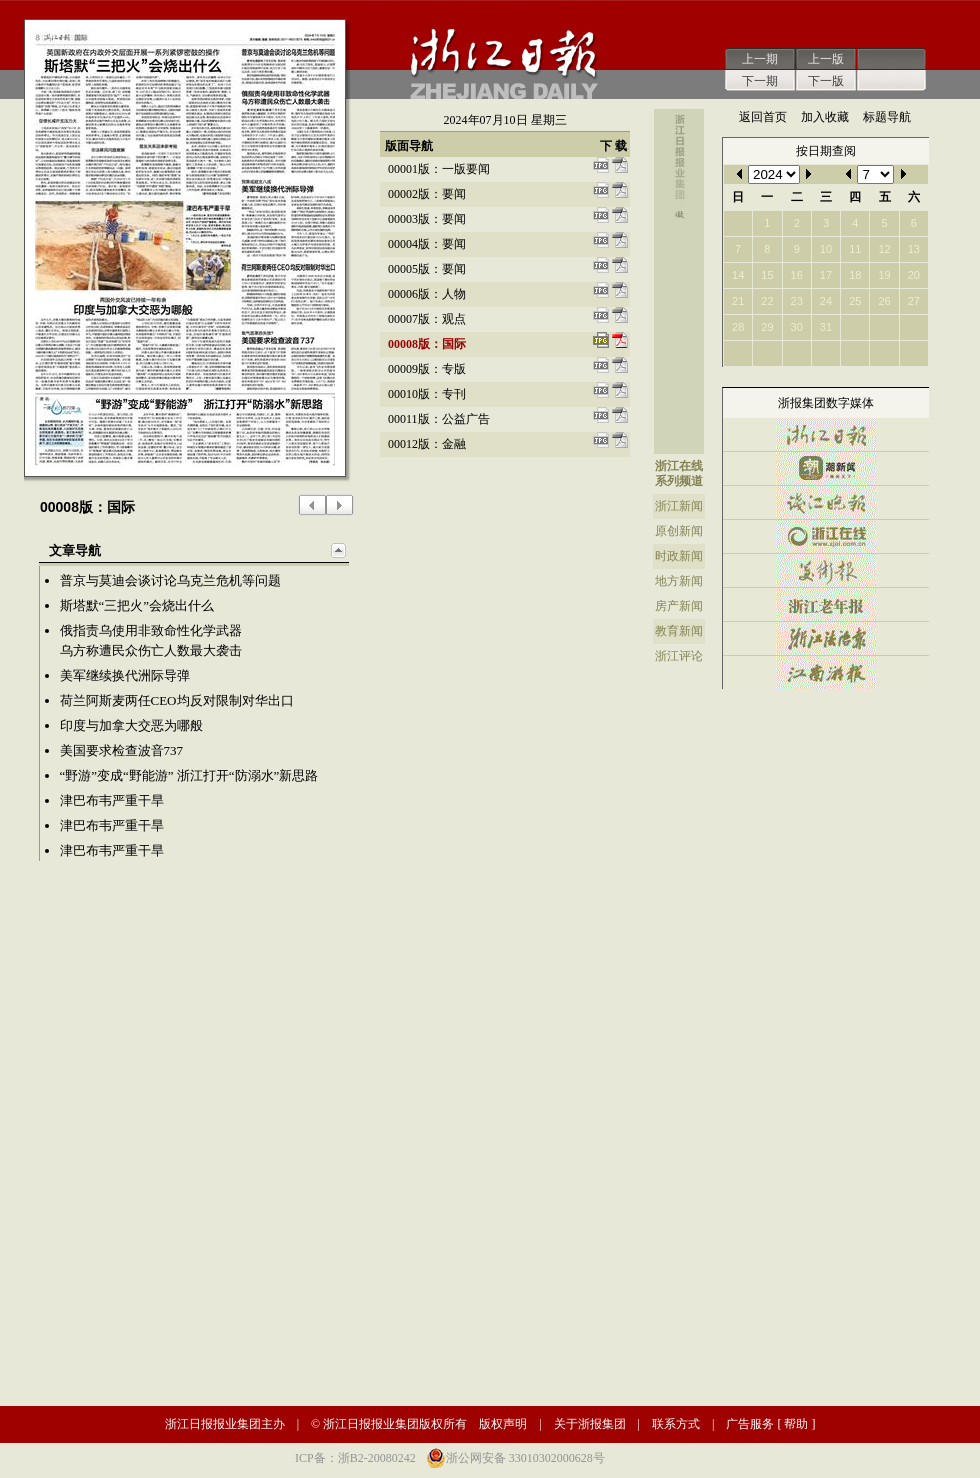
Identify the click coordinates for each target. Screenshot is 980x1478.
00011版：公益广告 (439, 419)
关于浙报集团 (590, 1424)
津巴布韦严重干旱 (112, 800)
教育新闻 (679, 631)
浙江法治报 (826, 638)
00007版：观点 (427, 319)
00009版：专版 (427, 369)
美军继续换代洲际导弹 (125, 675)
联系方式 (676, 1424)
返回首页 (763, 117)
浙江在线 (679, 466)
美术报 (826, 570)
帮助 (796, 1424)
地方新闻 (679, 581)
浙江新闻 (679, 506)
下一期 (760, 81)
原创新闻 (679, 531)
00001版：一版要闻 (439, 169)
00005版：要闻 (427, 269)
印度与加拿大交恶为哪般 (131, 725)
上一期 (760, 59)
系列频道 (679, 481)
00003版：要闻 (427, 219)
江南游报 (826, 672)
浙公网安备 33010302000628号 (525, 1458)
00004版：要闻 (427, 244)
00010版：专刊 (427, 394)
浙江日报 (826, 434)
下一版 (826, 81)
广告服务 (750, 1424)
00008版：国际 (427, 344)
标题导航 (887, 117)
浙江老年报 (826, 604)
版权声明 (503, 1424)
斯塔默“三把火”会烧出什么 (137, 605)
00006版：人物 (427, 294)
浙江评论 (679, 656)
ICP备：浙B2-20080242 (355, 1458)
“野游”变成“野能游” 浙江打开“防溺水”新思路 (189, 775)
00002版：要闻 (427, 194)
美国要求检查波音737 (122, 750)
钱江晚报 (826, 502)
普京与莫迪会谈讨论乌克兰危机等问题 (170, 580)
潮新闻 (826, 468)
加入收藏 (825, 117)
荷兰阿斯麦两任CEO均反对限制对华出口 (177, 700)
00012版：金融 (427, 444)
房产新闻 (679, 606)
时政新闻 (679, 556)
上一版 (826, 59)
